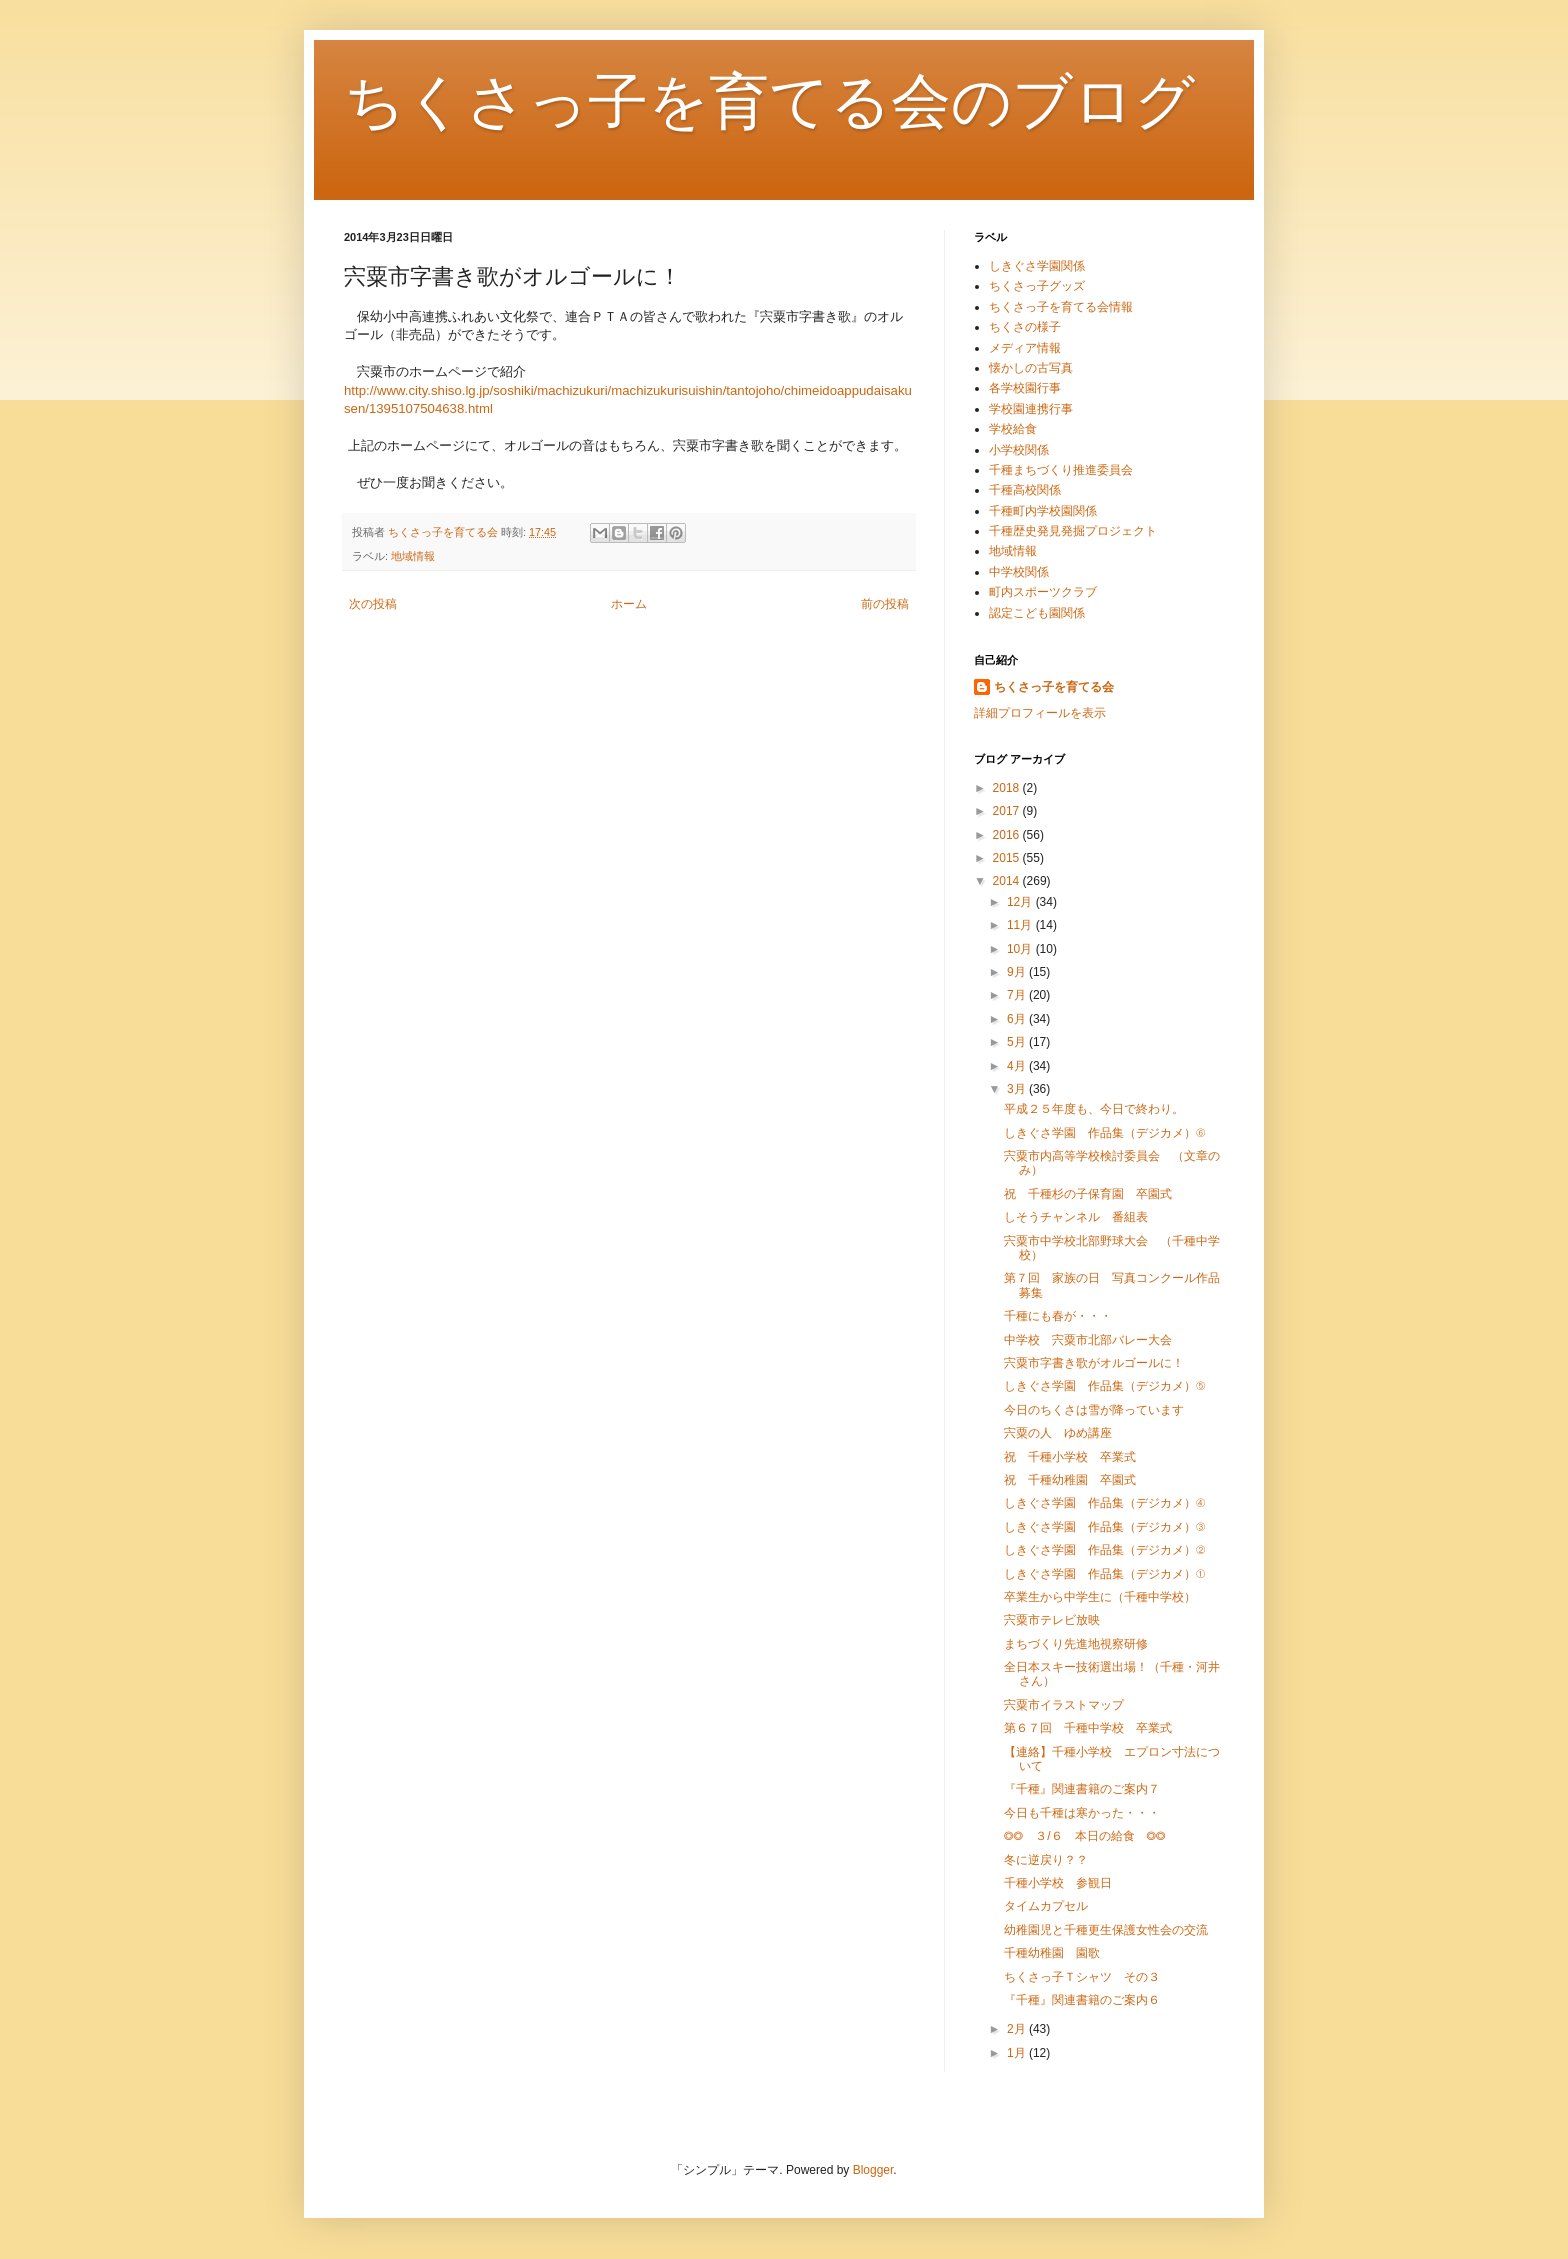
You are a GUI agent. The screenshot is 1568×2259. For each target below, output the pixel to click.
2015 (1008, 858)
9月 (1018, 972)
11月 (1021, 925)
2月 (1018, 2029)
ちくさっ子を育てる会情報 (1061, 307)
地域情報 (413, 556)
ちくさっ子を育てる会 (1054, 687)
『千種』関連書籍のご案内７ (1082, 1789)
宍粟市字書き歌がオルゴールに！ (1094, 1363)
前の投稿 (885, 604)
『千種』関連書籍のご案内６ (1082, 2000)
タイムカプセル (1046, 1906)
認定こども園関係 (1037, 613)
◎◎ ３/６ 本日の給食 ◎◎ (1085, 1836)
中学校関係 (1019, 572)
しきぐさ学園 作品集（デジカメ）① (1104, 1574)
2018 (1008, 788)
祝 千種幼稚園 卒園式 (1070, 1480)
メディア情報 (1025, 348)
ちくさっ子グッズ (1037, 286)
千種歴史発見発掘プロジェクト (1073, 531)
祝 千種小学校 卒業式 (1070, 1457)
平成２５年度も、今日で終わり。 (1094, 1109)
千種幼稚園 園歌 (1052, 1953)
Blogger (873, 2170)
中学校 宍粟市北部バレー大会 (1088, 1340)
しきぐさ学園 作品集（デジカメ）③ (1104, 1527)
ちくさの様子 (1025, 327)
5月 (1018, 1042)
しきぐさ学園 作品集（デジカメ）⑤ (1104, 1386)
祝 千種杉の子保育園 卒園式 (1088, 1194)
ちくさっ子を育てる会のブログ (769, 101)
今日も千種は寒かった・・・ (1082, 1813)
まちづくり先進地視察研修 (1076, 1644)
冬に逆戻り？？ (1046, 1860)
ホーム (629, 604)
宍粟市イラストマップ (1064, 1705)
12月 (1021, 902)
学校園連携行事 (1031, 409)
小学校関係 (1019, 450)
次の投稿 (373, 604)
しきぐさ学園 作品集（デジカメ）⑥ (1104, 1133)
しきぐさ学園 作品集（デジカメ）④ (1104, 1503)
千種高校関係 (1025, 490)
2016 (1008, 835)
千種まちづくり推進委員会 (1061, 470)
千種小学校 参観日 (1058, 1883)
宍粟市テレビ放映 (1052, 1620)
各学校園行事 (1025, 388)
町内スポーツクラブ (1043, 592)
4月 (1018, 1066)
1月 (1018, 2053)
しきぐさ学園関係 (1037, 266)
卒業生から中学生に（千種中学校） (1100, 1597)
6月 (1018, 1019)
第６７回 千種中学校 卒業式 (1088, 1728)
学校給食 (1013, 429)
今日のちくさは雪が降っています (1094, 1410)
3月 (1018, 1089)
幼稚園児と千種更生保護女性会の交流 (1106, 1930)
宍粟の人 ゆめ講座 (1058, 1433)
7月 (1018, 995)
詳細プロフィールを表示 (1040, 713)
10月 (1021, 949)
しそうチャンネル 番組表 (1076, 1217)
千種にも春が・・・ (1058, 1316)
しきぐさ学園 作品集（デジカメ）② (1104, 1550)
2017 (1008, 811)
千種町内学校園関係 (1043, 511)
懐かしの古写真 (1031, 368)
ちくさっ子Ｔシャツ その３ (1082, 1977)
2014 (1008, 881)
